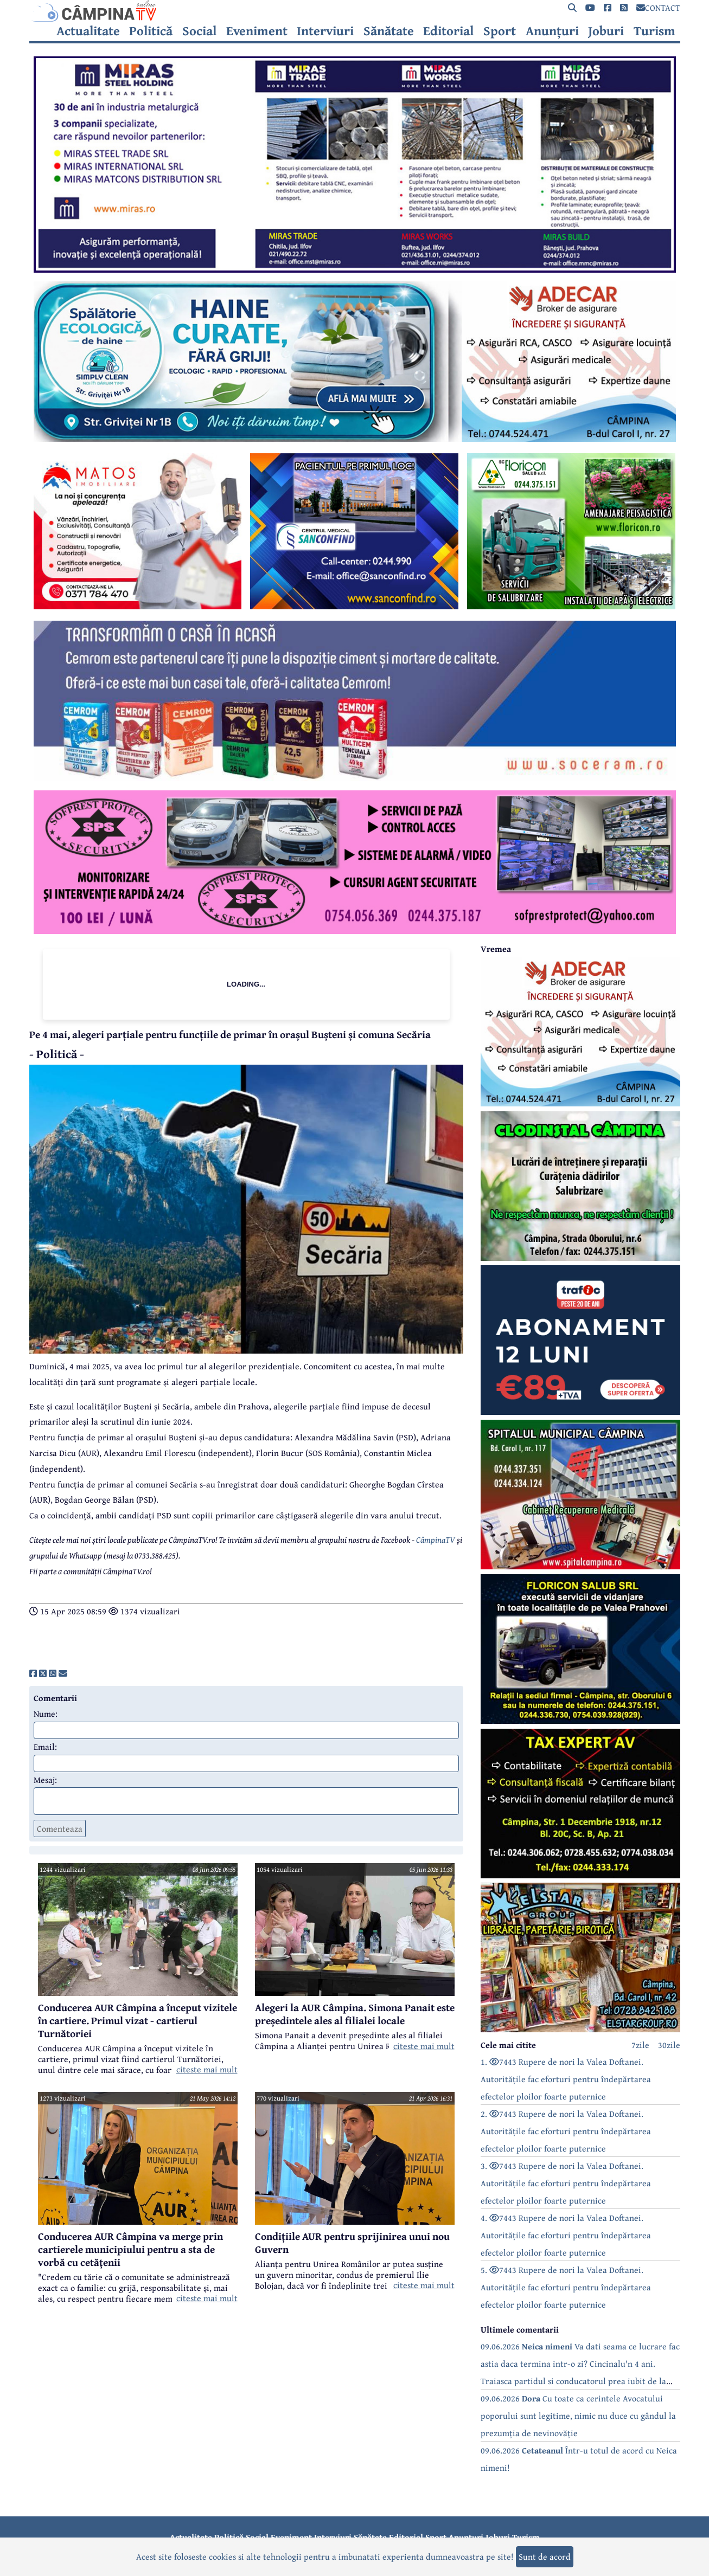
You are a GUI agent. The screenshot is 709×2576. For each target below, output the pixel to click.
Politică (151, 31)
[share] (33, 1673)
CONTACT (658, 7)
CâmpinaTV (435, 1539)
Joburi (606, 31)
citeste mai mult (207, 2069)
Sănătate (388, 31)
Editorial (448, 31)
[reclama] (355, 269)
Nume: (46, 1713)
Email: (45, 1746)
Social (199, 31)
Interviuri (325, 31)
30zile (669, 2044)
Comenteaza (59, 1828)
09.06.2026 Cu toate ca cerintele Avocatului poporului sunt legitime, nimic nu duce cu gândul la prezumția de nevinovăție (578, 2415)
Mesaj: (45, 1779)
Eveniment (257, 31)
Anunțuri (552, 31)
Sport (499, 31)
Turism (654, 31)
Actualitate (88, 31)
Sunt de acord (545, 2556)
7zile (640, 2044)
